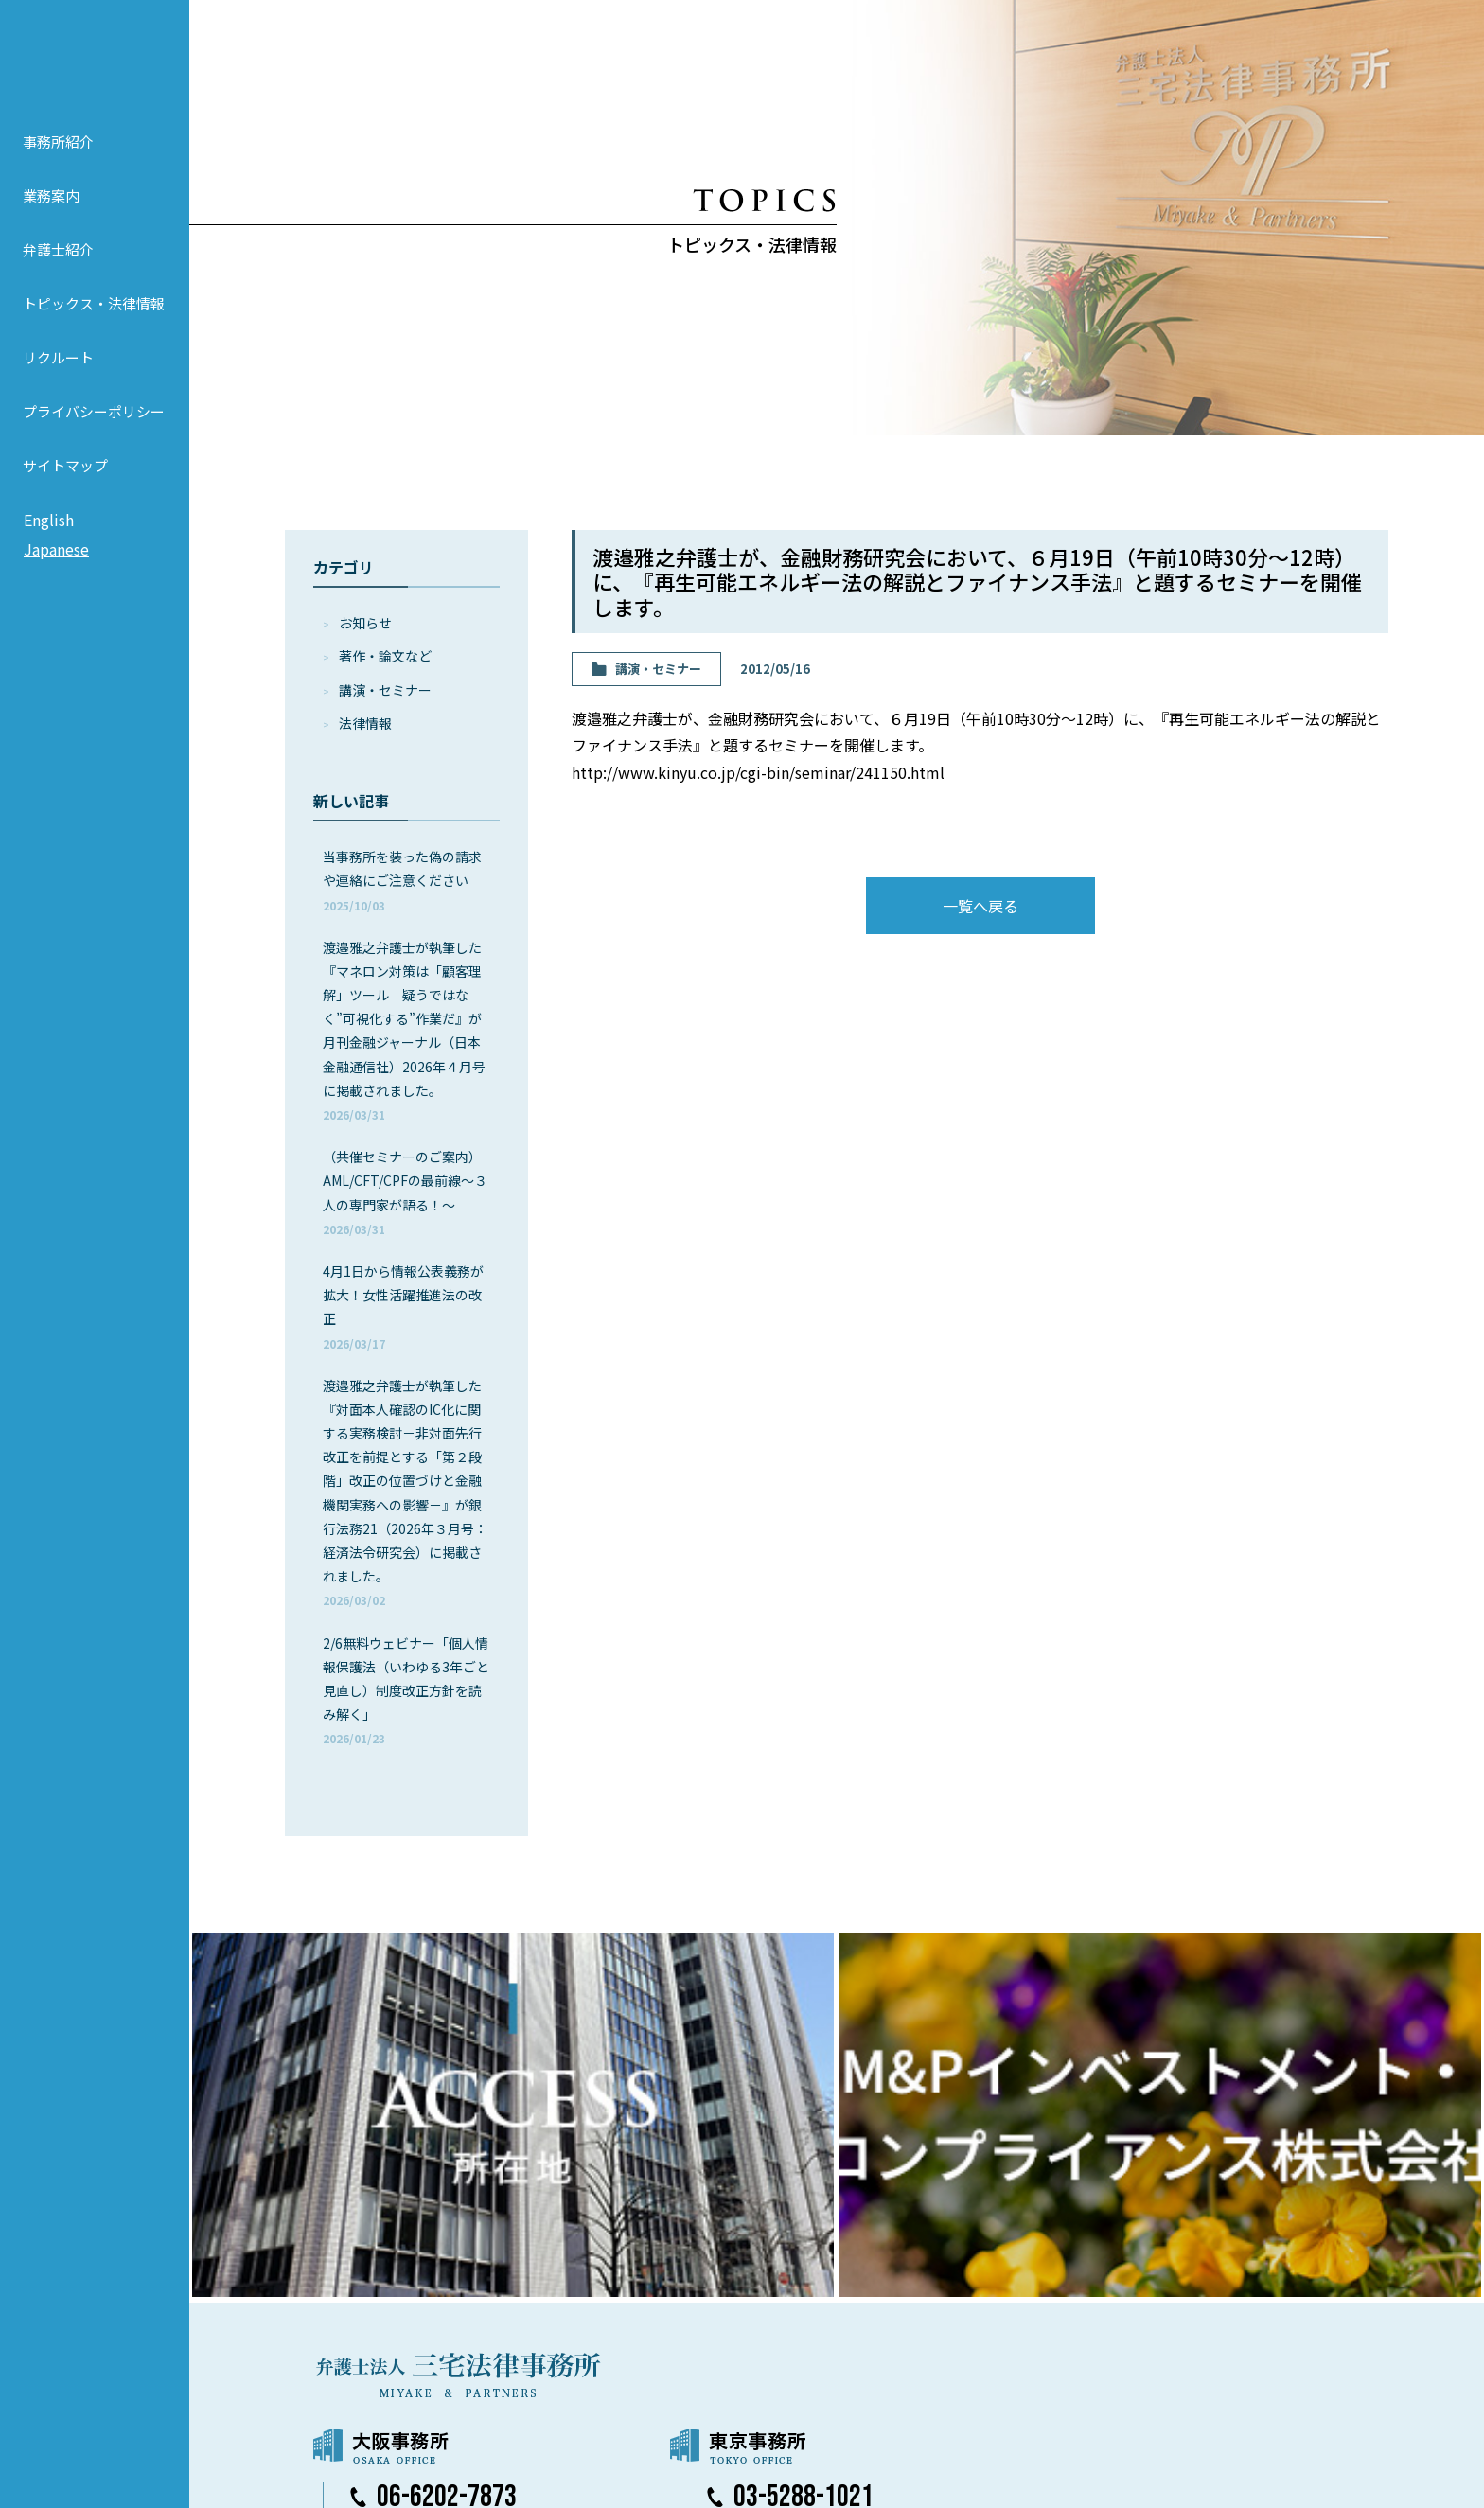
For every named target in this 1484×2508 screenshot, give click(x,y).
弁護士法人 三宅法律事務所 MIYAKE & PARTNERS (94, 67)
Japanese (56, 574)
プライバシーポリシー (94, 436)
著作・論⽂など (385, 655)
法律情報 (365, 723)
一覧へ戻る (980, 905)
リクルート (58, 382)
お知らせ (365, 622)
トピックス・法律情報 (94, 328)
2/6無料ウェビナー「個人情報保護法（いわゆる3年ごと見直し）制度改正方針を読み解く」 (406, 1690)
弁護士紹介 (58, 274)
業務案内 (51, 220)
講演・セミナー (385, 689)
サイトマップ (65, 490)
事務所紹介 (58, 166)
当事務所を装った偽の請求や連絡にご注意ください (402, 879)
